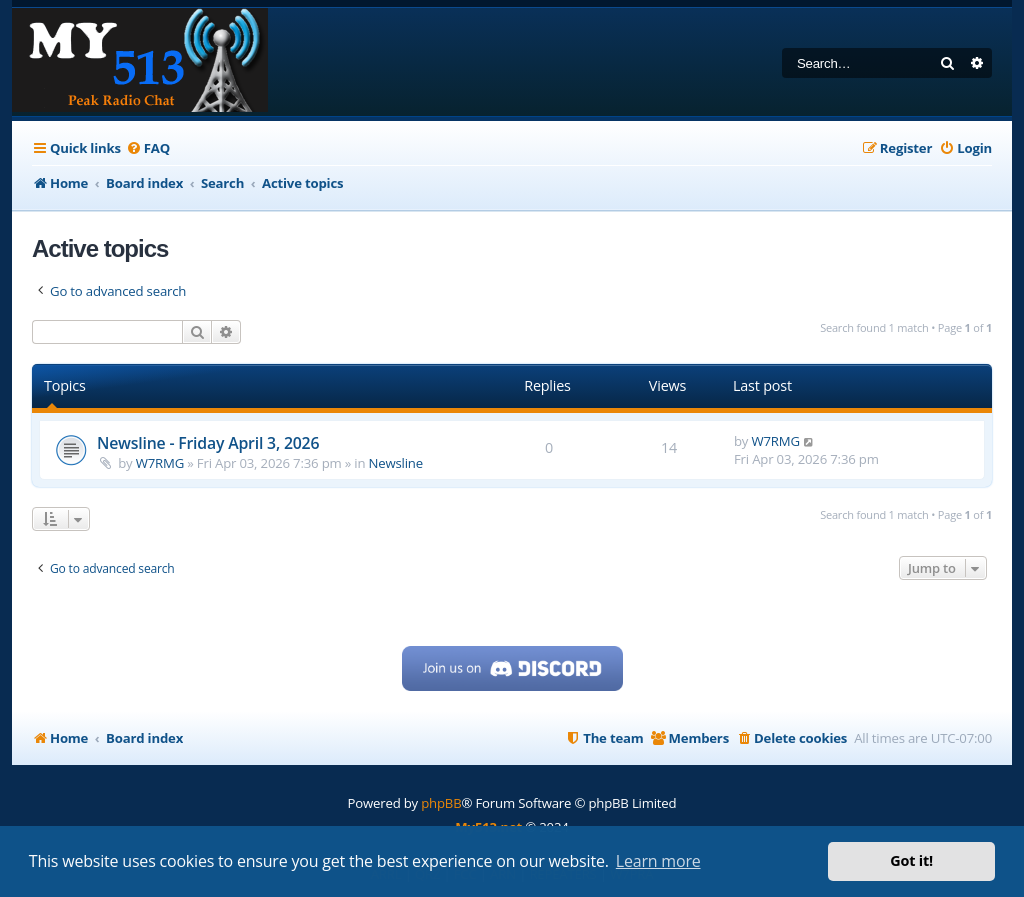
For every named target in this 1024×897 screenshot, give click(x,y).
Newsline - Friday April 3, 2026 (208, 443)
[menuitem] (148, 148)
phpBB (441, 803)
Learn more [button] (658, 861)
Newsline (396, 463)
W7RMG (160, 463)
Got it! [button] (911, 860)
